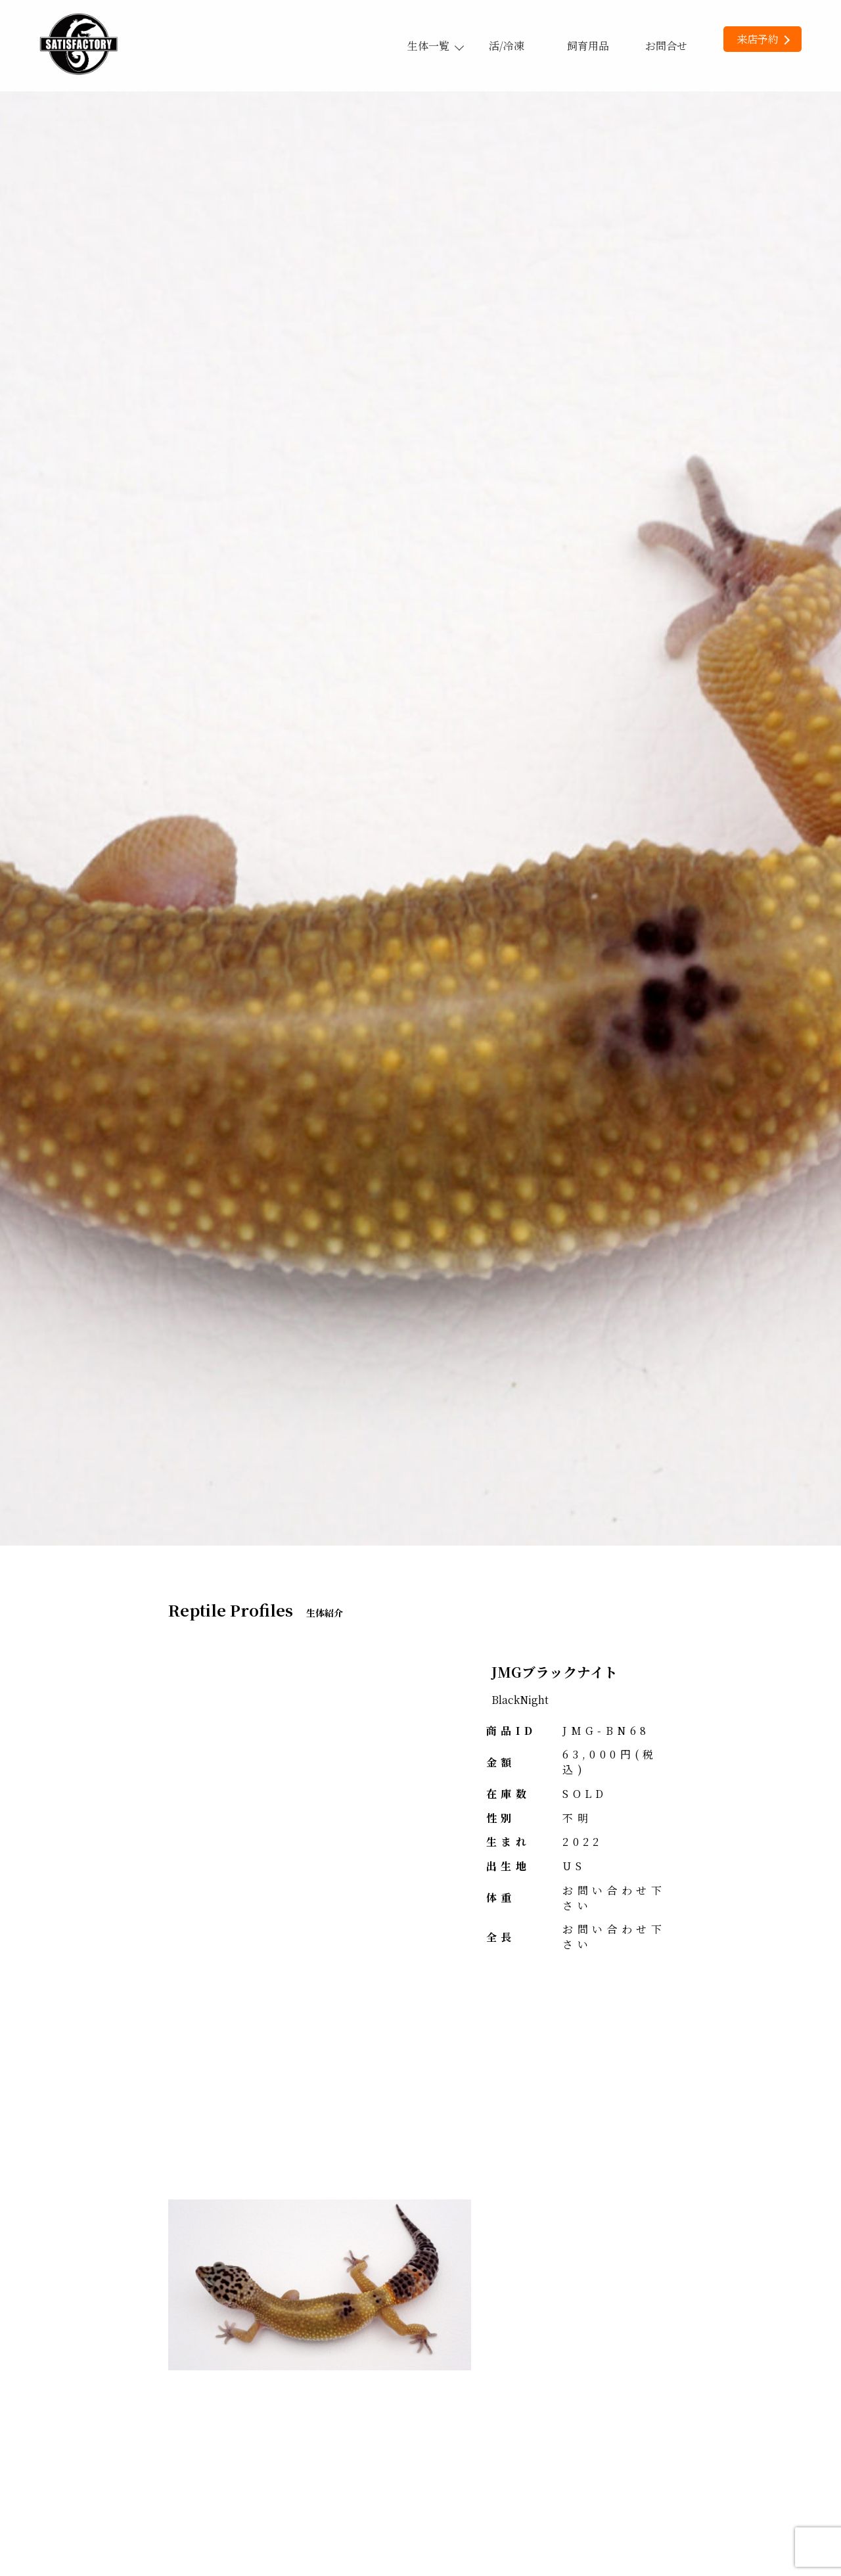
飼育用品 (588, 45)
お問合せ (666, 45)
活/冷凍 (506, 45)
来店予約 (763, 39)
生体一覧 (435, 45)
